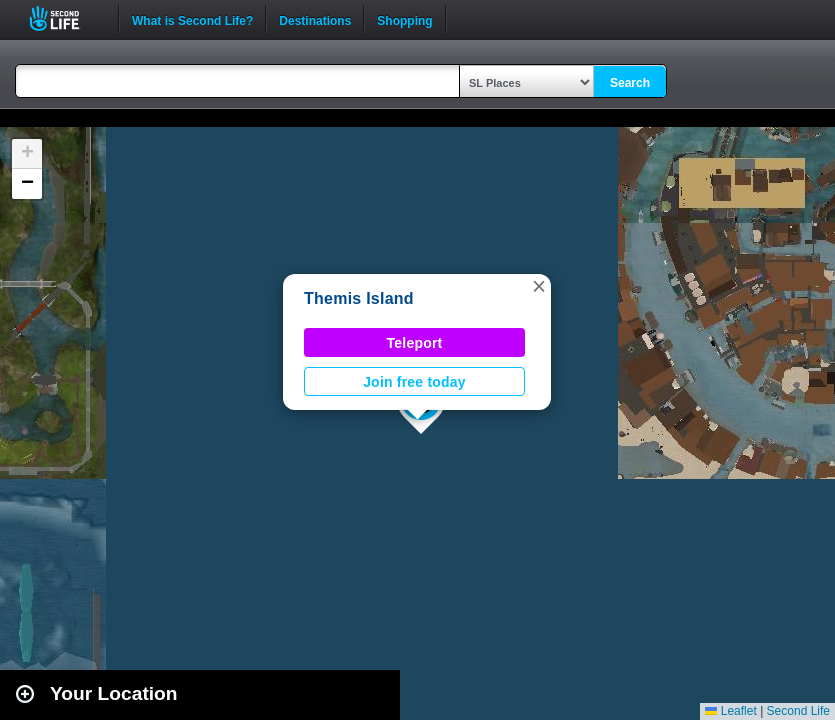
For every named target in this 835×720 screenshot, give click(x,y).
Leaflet (730, 711)
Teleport (415, 343)
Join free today (414, 382)
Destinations (315, 19)
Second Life (65, 18)
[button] (539, 286)
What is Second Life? (192, 19)
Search (630, 83)
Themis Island (359, 298)
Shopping (404, 19)
